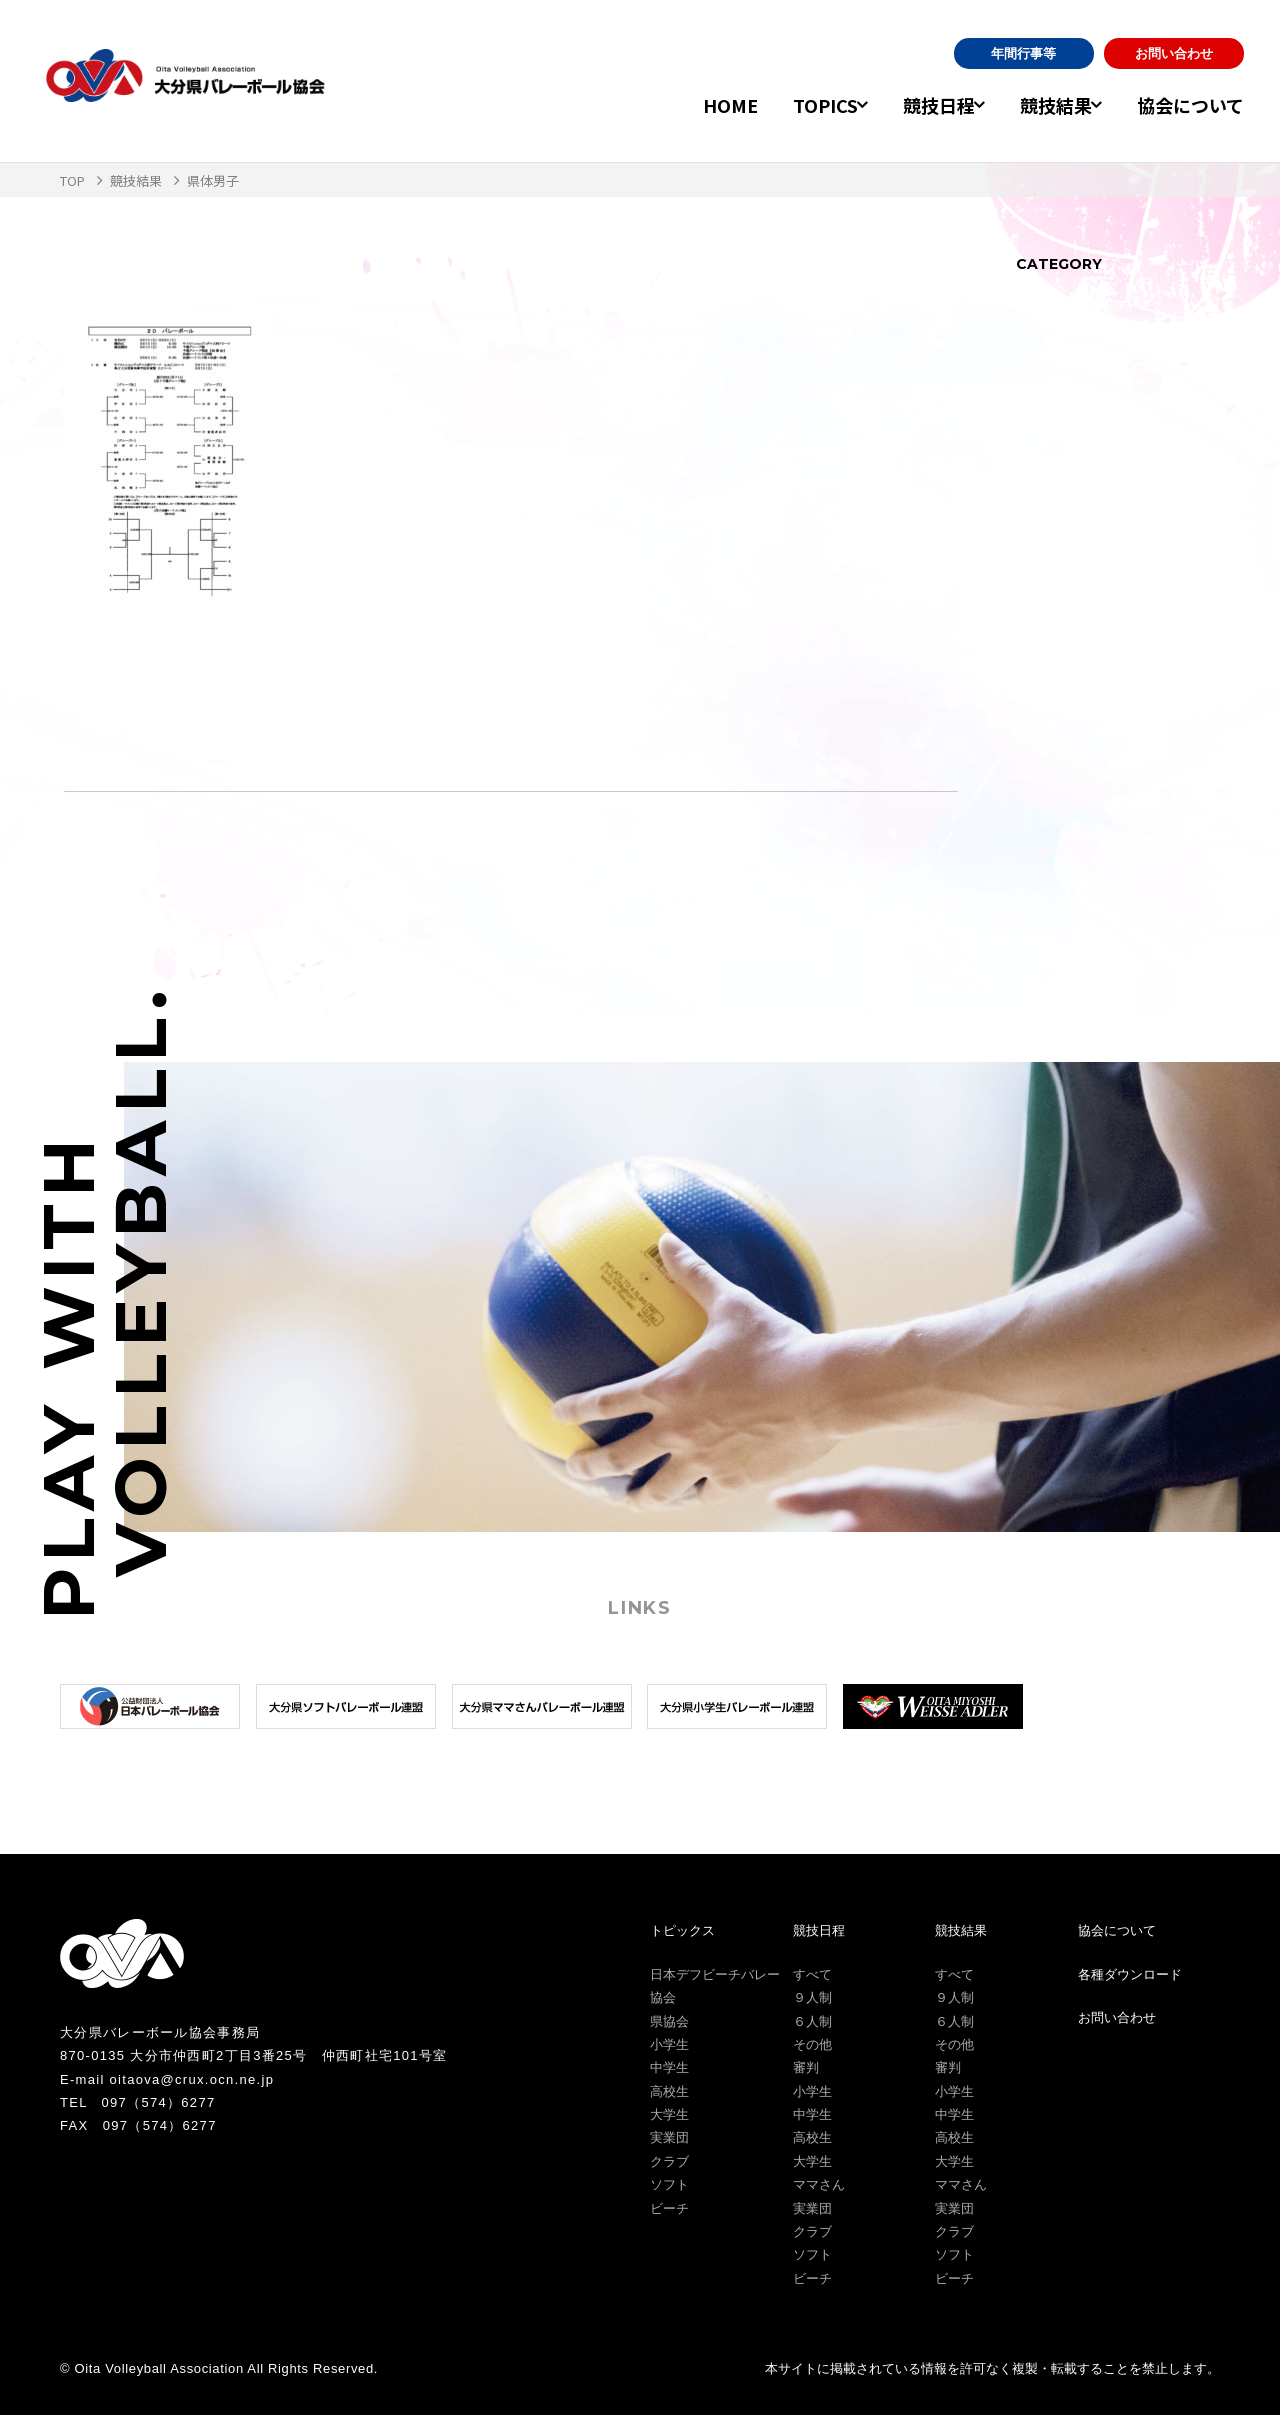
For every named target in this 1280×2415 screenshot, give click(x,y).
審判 (806, 2067)
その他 (812, 2044)
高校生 (669, 2091)
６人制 (812, 2021)
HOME (691, 105)
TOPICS (786, 105)
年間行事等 (1023, 53)
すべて (812, 1974)
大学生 (669, 2114)
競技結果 (1043, 105)
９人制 (812, 1997)
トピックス (682, 1930)
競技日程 (913, 105)
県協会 (669, 2021)
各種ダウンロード (1130, 1974)
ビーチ (669, 2208)
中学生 (669, 2067)
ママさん (819, 2184)
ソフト (669, 2184)
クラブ (669, 2161)
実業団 (669, 2137)
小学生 (669, 2044)
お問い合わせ (1174, 53)
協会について (1190, 105)
